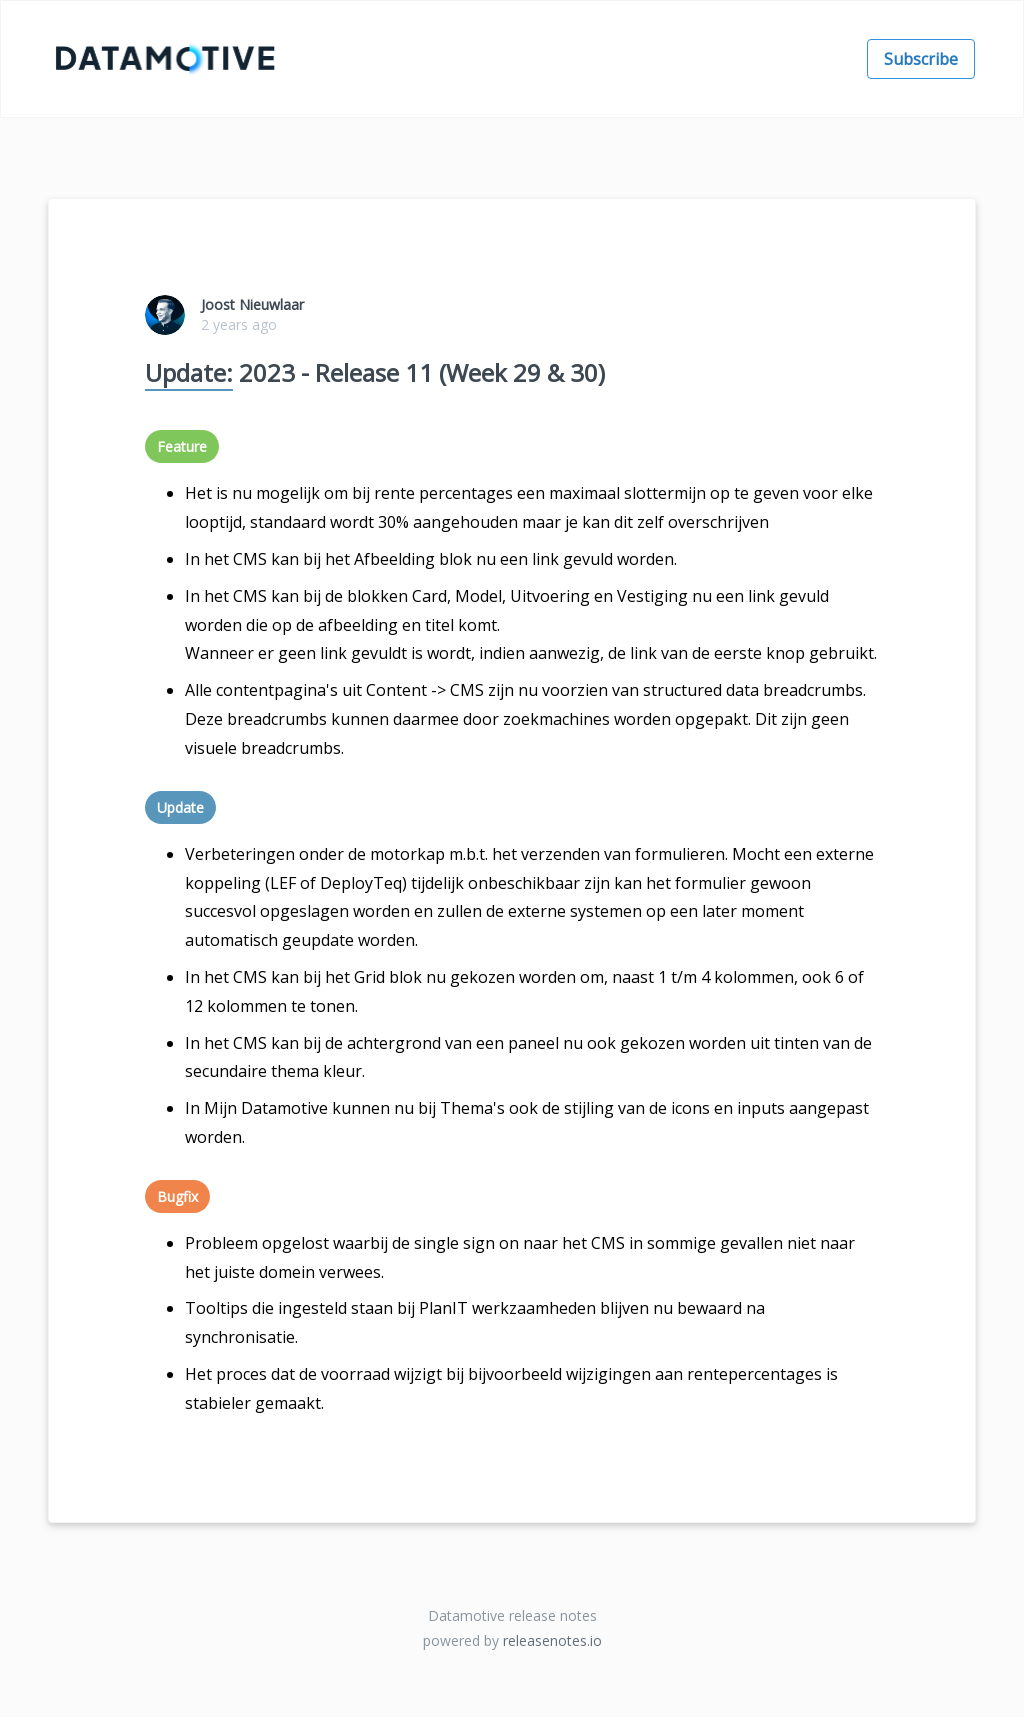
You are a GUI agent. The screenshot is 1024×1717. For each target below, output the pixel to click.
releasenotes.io (552, 1640)
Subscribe (921, 59)
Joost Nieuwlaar (252, 304)
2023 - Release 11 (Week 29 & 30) (375, 373)
